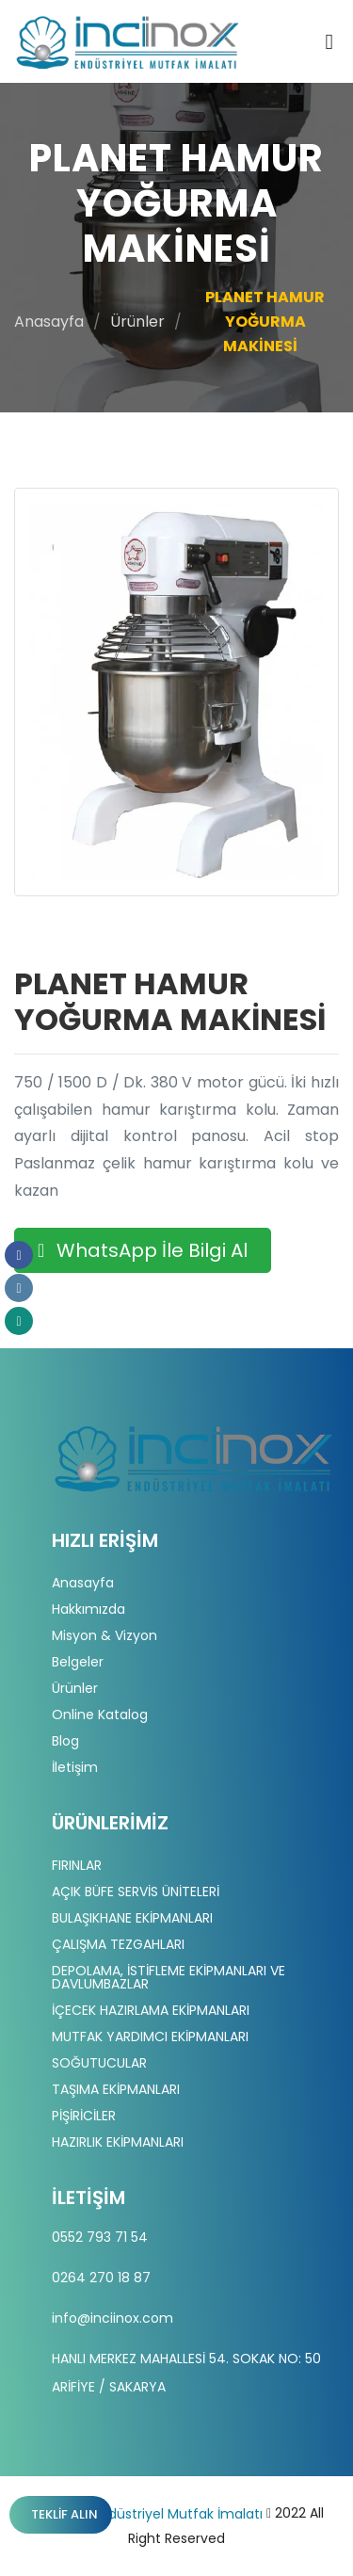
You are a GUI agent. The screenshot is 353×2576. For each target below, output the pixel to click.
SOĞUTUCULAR (99, 2062)
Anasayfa (49, 321)
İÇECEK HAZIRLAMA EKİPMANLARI (150, 2010)
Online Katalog (100, 1714)
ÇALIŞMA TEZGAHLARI (118, 1944)
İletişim (75, 1767)
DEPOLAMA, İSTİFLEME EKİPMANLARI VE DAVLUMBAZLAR (168, 1977)
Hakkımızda (88, 1609)
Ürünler (137, 321)
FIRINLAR (77, 1865)
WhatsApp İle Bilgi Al (143, 1250)
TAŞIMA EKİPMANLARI (116, 2089)
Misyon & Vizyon (104, 1635)
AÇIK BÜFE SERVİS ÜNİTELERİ (135, 1891)
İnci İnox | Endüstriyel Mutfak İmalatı (146, 2513)
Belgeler (78, 1661)
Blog (65, 1740)
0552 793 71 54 (100, 2237)
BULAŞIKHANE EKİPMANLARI (132, 1917)
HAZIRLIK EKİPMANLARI (118, 2142)
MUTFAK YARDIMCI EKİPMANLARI (150, 2036)
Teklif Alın (64, 2514)
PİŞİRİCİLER (84, 2115)
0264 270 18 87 (101, 2277)
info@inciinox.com (112, 2318)
